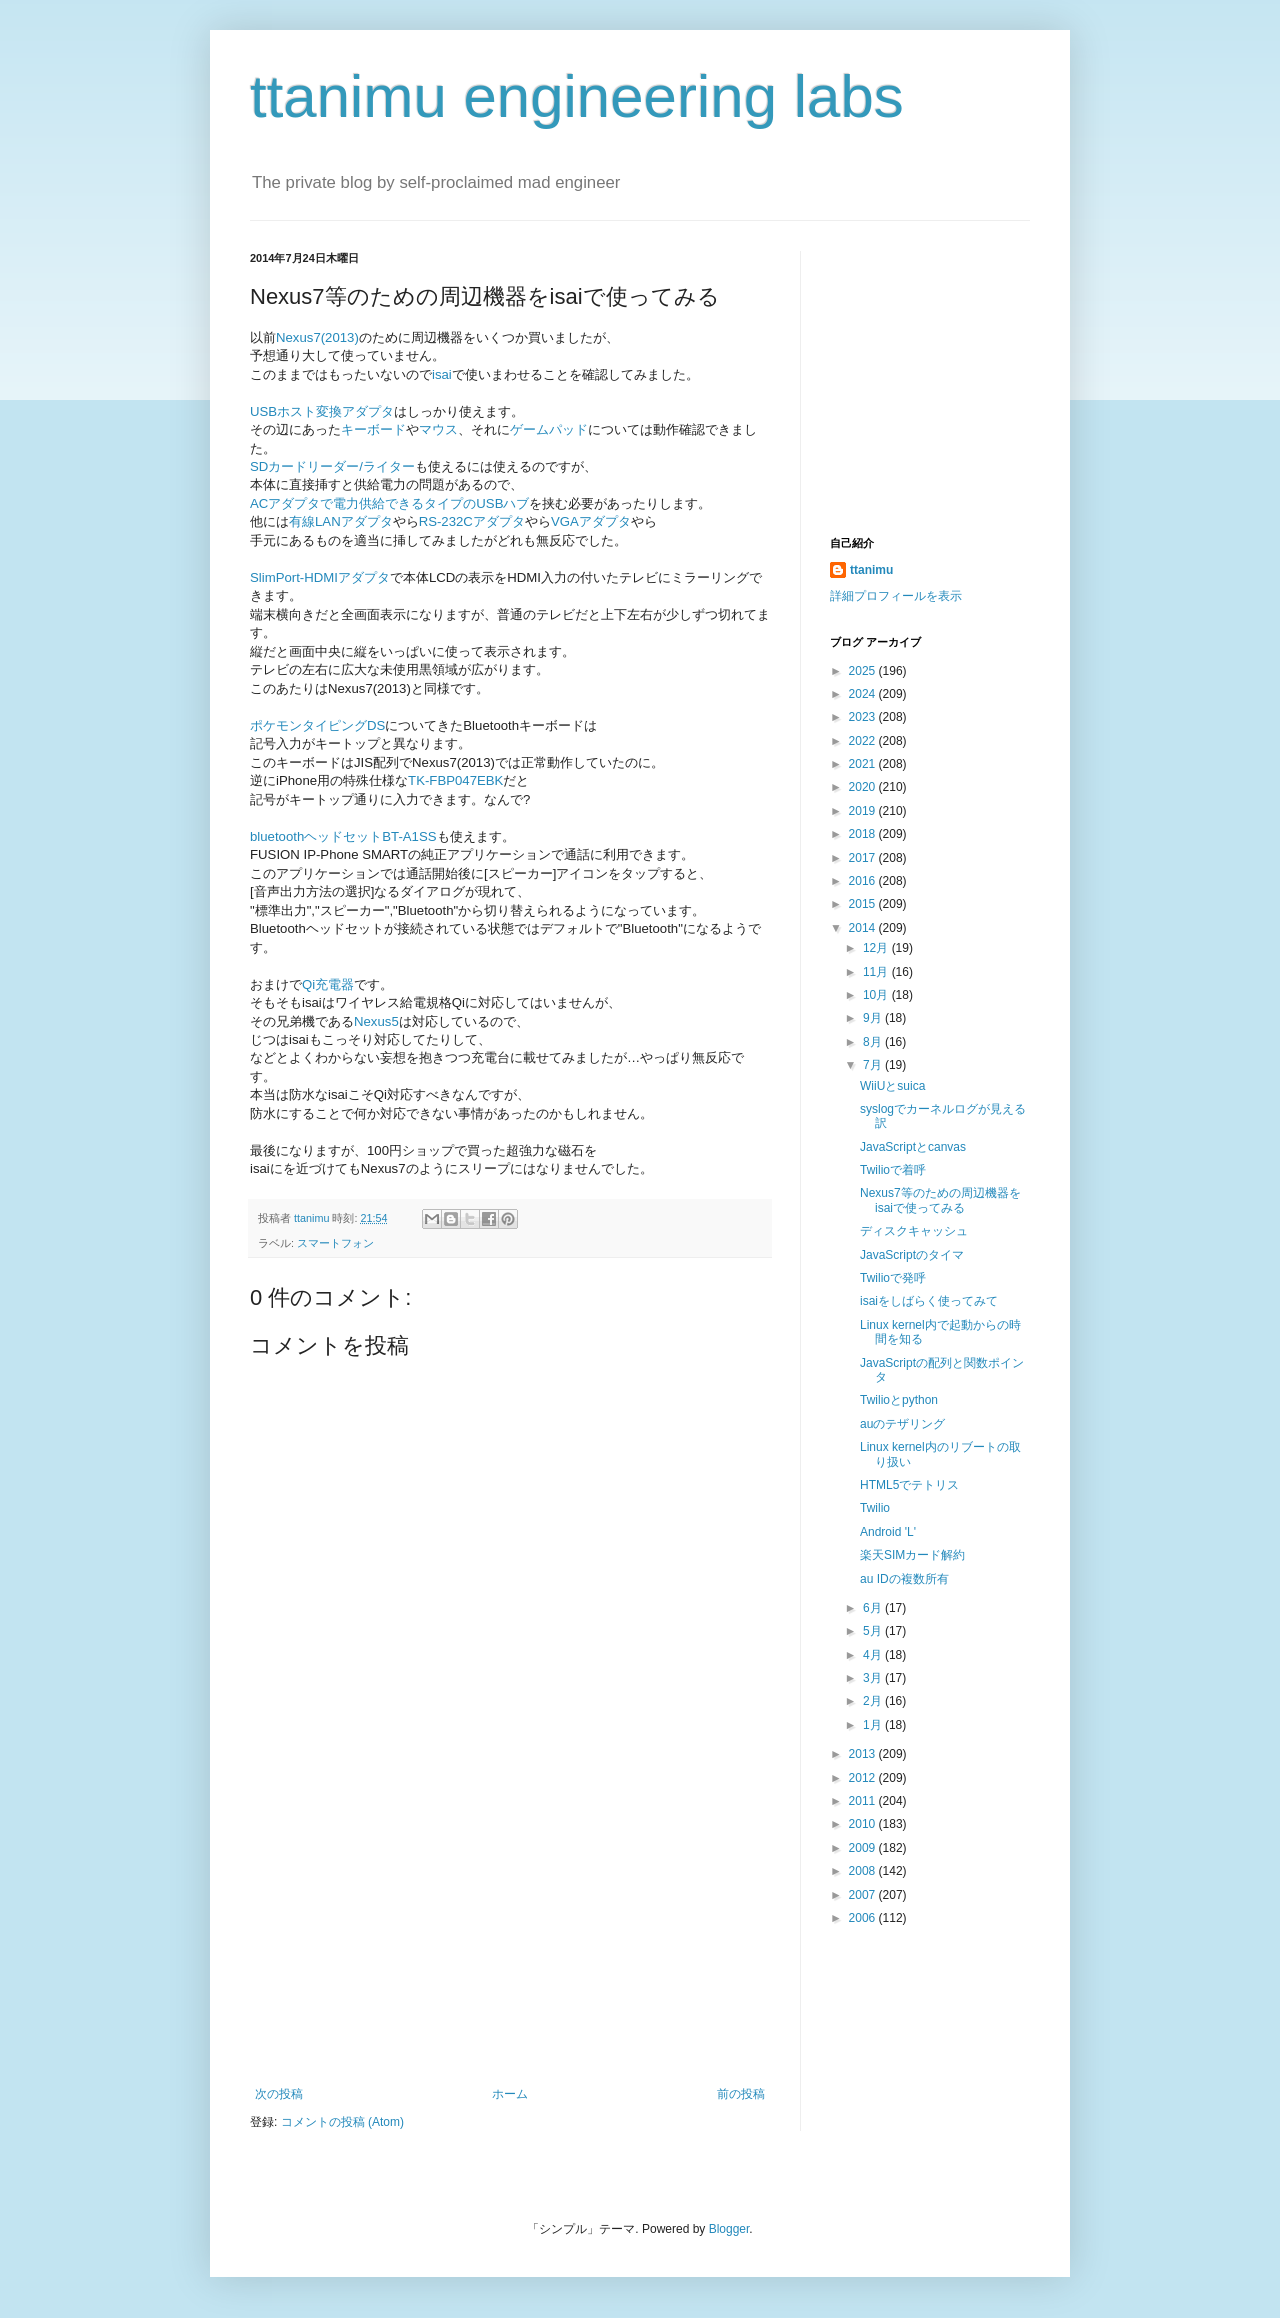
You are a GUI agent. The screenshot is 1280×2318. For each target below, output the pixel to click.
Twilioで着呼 (893, 1170)
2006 (864, 1918)
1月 (874, 1725)
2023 (864, 717)
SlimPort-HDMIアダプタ (320, 577)
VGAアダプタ (591, 521)
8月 (874, 1042)
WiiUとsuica (892, 1086)
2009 (864, 1848)
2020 (864, 787)
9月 (874, 1018)
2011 (864, 1801)
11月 (877, 972)
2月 (874, 1701)
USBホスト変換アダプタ (322, 411)
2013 (864, 1754)
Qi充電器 (328, 984)
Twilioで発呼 (893, 1278)
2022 (864, 741)
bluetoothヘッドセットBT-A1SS (343, 836)
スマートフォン (335, 1243)
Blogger (729, 2229)
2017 (864, 858)
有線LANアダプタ (341, 521)
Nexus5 (376, 1021)
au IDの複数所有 (904, 1579)
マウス (438, 429)
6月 (874, 1608)
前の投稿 (741, 2094)
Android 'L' (888, 1532)
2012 (864, 1778)
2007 (864, 1895)
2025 (864, 671)
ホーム (510, 2094)
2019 (864, 811)
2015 (864, 904)
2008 (864, 1871)
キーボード (373, 429)
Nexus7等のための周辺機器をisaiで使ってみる (940, 1200)
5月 (874, 1631)
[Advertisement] (510, 1937)
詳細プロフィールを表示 (896, 596)
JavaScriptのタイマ (912, 1255)
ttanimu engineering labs (577, 96)
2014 (864, 928)
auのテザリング (902, 1424)
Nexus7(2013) (317, 337)
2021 (864, 764)
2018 (864, 834)
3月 (874, 1678)
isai (442, 374)
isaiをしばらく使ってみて (929, 1301)
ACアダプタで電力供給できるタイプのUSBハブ (389, 503)
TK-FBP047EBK (455, 780)
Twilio (875, 1508)
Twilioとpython (899, 1400)
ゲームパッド (549, 429)
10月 (877, 995)
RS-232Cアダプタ (472, 521)
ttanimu (871, 570)
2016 (864, 881)
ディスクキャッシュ (914, 1231)
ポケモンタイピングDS (317, 725)
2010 (864, 1824)
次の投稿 (279, 2094)
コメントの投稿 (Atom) (342, 2122)
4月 (874, 1655)
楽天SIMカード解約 (912, 1555)
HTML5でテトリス (909, 1485)
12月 (877, 948)
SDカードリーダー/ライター (332, 466)
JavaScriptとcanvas (913, 1147)
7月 (874, 1065)
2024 (864, 694)
